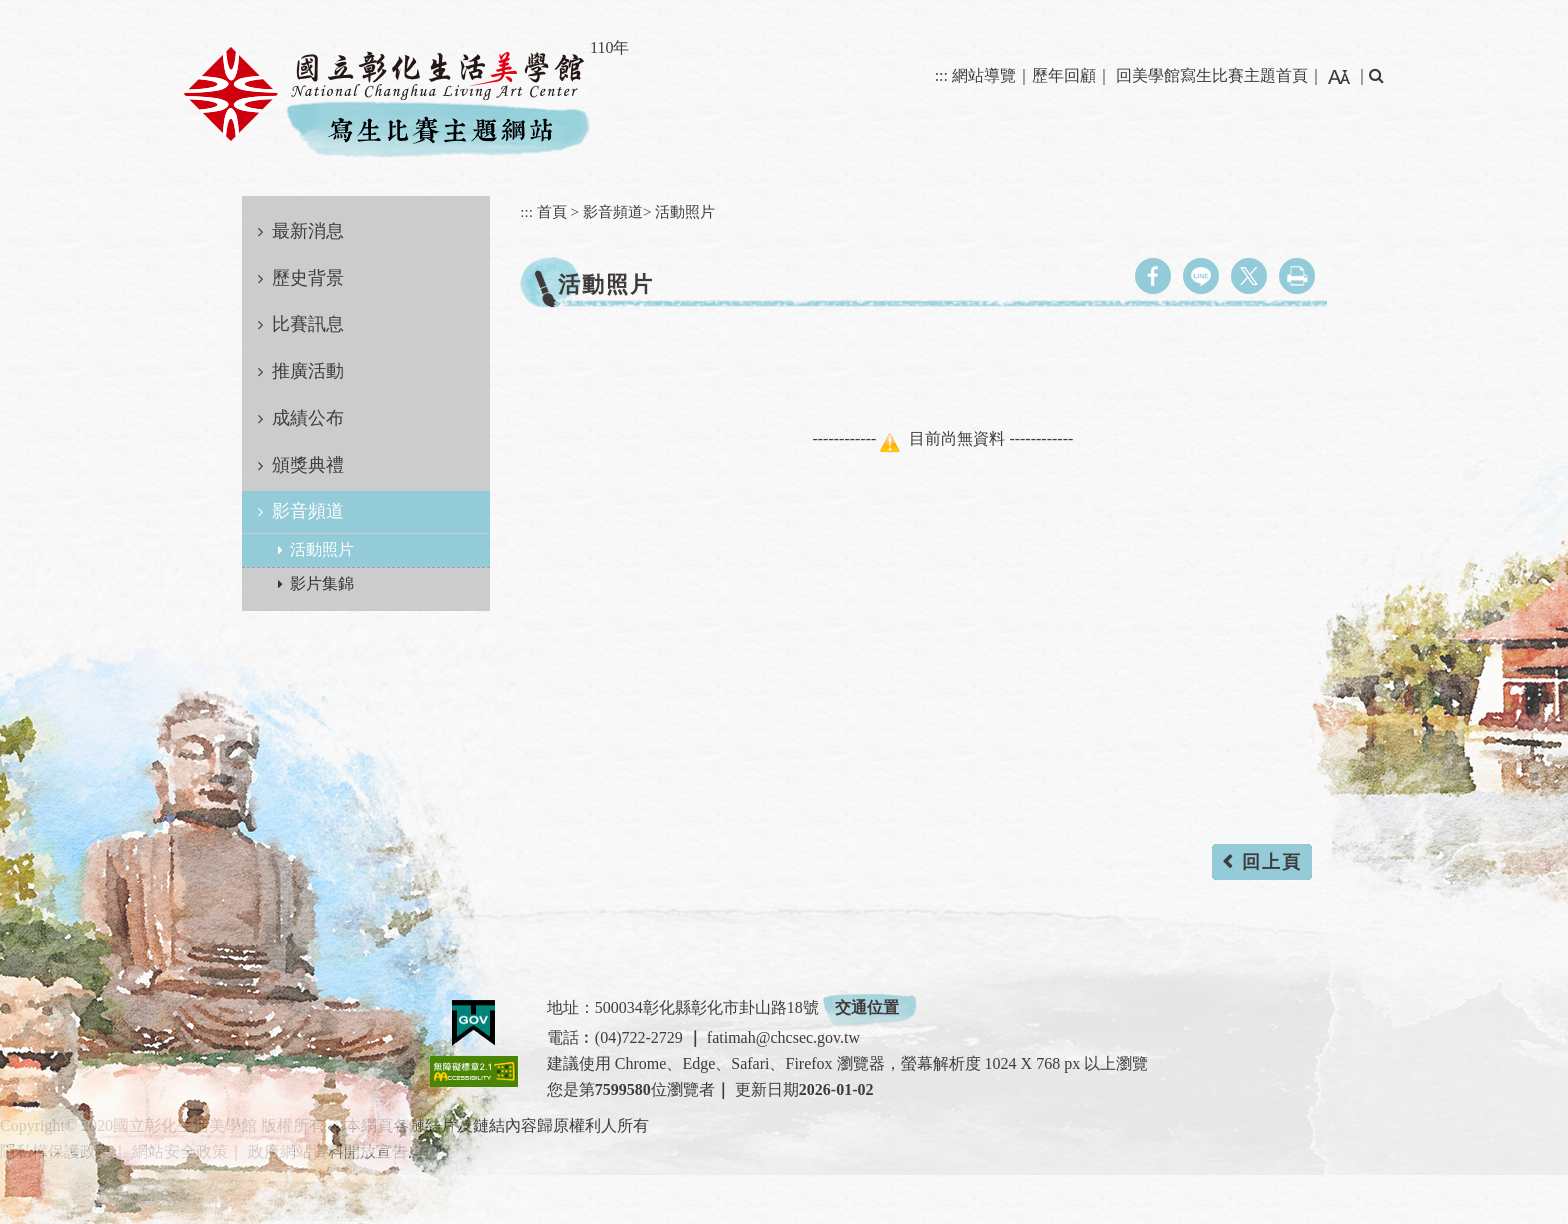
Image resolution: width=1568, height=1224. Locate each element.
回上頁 (1272, 862)
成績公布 (308, 418)
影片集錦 (322, 583)
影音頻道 (308, 511)
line (1201, 276)
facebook (1153, 276)
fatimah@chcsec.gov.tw (783, 1037)
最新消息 (308, 231)
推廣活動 (308, 371)
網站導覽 (984, 75)
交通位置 (867, 1007)
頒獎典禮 (308, 465)
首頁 (552, 211)
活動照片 (322, 549)
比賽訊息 (308, 324)
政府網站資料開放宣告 (328, 1151)
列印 (1297, 276)
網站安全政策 (180, 1151)
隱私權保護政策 (56, 1151)
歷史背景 (308, 278)
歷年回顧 (1064, 75)
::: (941, 75)
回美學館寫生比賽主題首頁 (1212, 75)
